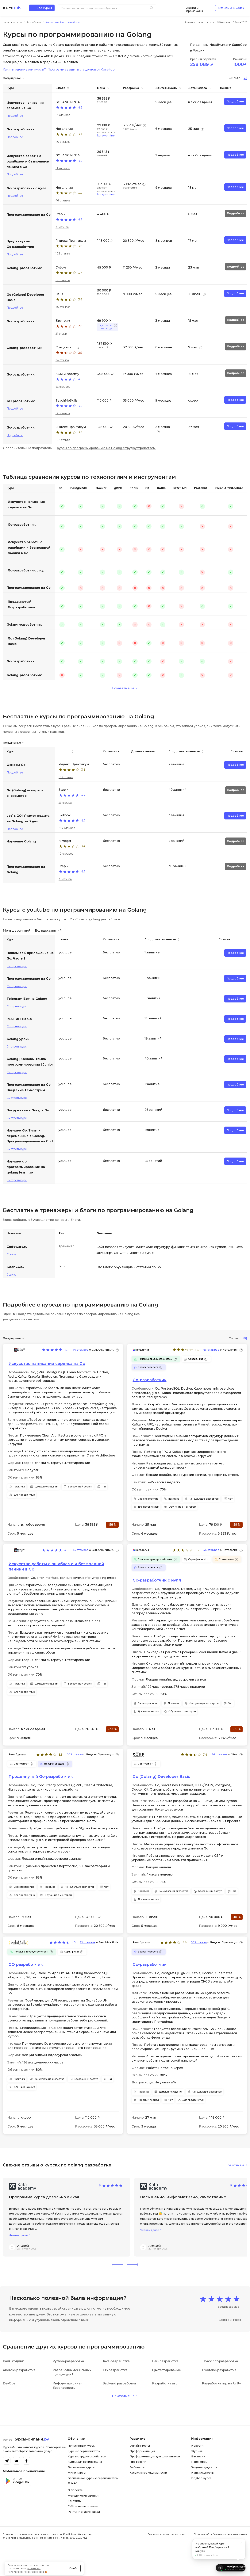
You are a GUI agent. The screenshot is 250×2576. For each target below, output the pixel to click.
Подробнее (15, 115)
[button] (117, 2265)
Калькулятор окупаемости (148, 2473)
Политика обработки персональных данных (220, 2534)
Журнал (196, 2451)
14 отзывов (63, 115)
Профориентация (142, 2451)
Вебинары (137, 2468)
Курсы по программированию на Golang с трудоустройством (106, 448)
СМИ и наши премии (83, 2507)
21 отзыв (61, 333)
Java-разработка (116, 2362)
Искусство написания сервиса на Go (26, 504)
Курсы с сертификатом (84, 2451)
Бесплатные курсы (81, 2468)
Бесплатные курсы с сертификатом (93, 2478)
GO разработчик (26, 1965)
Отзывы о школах (231, 8)
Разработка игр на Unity (221, 2384)
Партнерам (199, 2462)
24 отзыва (62, 360)
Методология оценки (83, 2496)
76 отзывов (63, 307)
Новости (197, 2446)
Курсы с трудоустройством (87, 2457)
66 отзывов (63, 386)
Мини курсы (77, 2473)
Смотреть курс (17, 966)
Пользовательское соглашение (167, 2534)
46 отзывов (63, 141)
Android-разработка (19, 2370)
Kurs (12, 8)
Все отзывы (234, 2166)
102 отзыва (63, 253)
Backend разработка (119, 2384)
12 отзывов (63, 413)
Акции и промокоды (194, 8)
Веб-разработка (165, 2362)
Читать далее (18, 2235)
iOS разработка (115, 2370)
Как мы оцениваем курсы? (24, 69)
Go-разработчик (22, 524)
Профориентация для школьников (155, 2457)
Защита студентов (204, 2468)
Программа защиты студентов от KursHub (81, 69)
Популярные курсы (81, 2446)
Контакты (74, 2501)
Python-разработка (68, 2362)
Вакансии (198, 2457)
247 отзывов (67, 828)
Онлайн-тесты (140, 2446)
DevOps (9, 2384)
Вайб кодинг (13, 2362)
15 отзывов (63, 280)
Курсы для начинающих (85, 2462)
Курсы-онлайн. (31, 2439)
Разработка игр (165, 2384)
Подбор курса (201, 2478)
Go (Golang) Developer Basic (26, 641)
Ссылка (12, 1255)
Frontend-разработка (219, 2370)
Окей (73, 2557)
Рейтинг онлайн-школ (84, 2512)
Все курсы (44, 8)
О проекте (75, 2490)
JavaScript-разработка (220, 2362)
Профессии (138, 2462)
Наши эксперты (202, 2473)
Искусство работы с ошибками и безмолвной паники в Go (29, 547)
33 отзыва (62, 227)
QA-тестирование (166, 2370)
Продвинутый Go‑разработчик (21, 604)
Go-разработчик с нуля (28, 570)
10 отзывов (66, 854)
